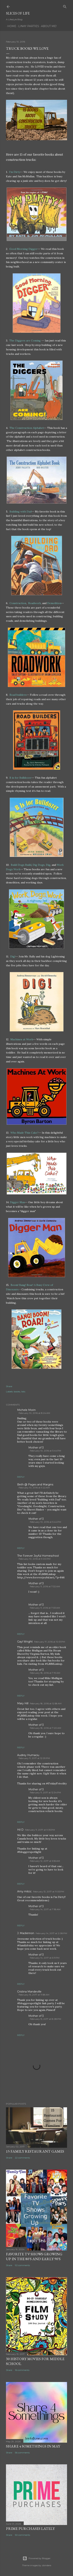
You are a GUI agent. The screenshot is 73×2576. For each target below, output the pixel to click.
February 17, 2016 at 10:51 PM (49, 1641)
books (17, 1391)
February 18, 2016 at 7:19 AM (45, 1672)
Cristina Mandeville (29, 1991)
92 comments (22, 2265)
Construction (17, 603)
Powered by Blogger (37, 2558)
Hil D (20, 1829)
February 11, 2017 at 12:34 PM (45, 1792)
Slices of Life (18, 13)
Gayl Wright (25, 1641)
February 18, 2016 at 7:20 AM (45, 1728)
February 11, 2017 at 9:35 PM (40, 1829)
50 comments (22, 2535)
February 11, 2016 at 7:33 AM (45, 1607)
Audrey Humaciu (28, 1755)
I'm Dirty (14, 172)
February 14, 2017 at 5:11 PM (44, 1957)
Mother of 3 (36, 1447)
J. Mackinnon (25, 1933)
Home (10, 26)
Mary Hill (22, 1703)
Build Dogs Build (21, 865)
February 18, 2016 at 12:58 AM (45, 1703)
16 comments (22, 2370)
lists (23, 1391)
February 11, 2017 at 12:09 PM (34, 1758)
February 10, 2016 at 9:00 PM (34, 1558)
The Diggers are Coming (25, 340)
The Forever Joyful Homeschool (38, 1555)
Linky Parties (27, 26)
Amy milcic (24, 1891)
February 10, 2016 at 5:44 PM (45, 1450)
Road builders (18, 694)
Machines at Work (21, 1039)
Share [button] (9, 1386)
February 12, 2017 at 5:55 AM (45, 1861)
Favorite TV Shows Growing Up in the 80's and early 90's (34, 2256)
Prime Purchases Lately (30, 2528)
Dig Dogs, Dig (41, 865)
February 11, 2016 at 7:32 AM (45, 1586)
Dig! (12, 956)
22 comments (22, 2157)
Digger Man (17, 1202)
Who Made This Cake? (24, 1132)
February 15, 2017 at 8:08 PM (45, 2019)
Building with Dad (20, 511)
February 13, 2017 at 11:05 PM (48, 1891)
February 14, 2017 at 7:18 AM (45, 1909)
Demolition (54, 603)
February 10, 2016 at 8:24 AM (34, 1413)
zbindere (46, 2565)
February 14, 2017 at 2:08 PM (51, 1933)
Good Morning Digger (23, 249)
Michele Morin (26, 1410)
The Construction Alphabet (27, 428)
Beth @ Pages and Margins (35, 1484)
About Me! (47, 26)
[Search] (65, 5)
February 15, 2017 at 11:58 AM (34, 1994)
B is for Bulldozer (20, 777)
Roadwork (34, 603)
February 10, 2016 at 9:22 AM (34, 1487)
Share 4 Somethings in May (33, 2446)
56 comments (22, 2452)
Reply (20, 1476)
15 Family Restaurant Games (35, 2151)
